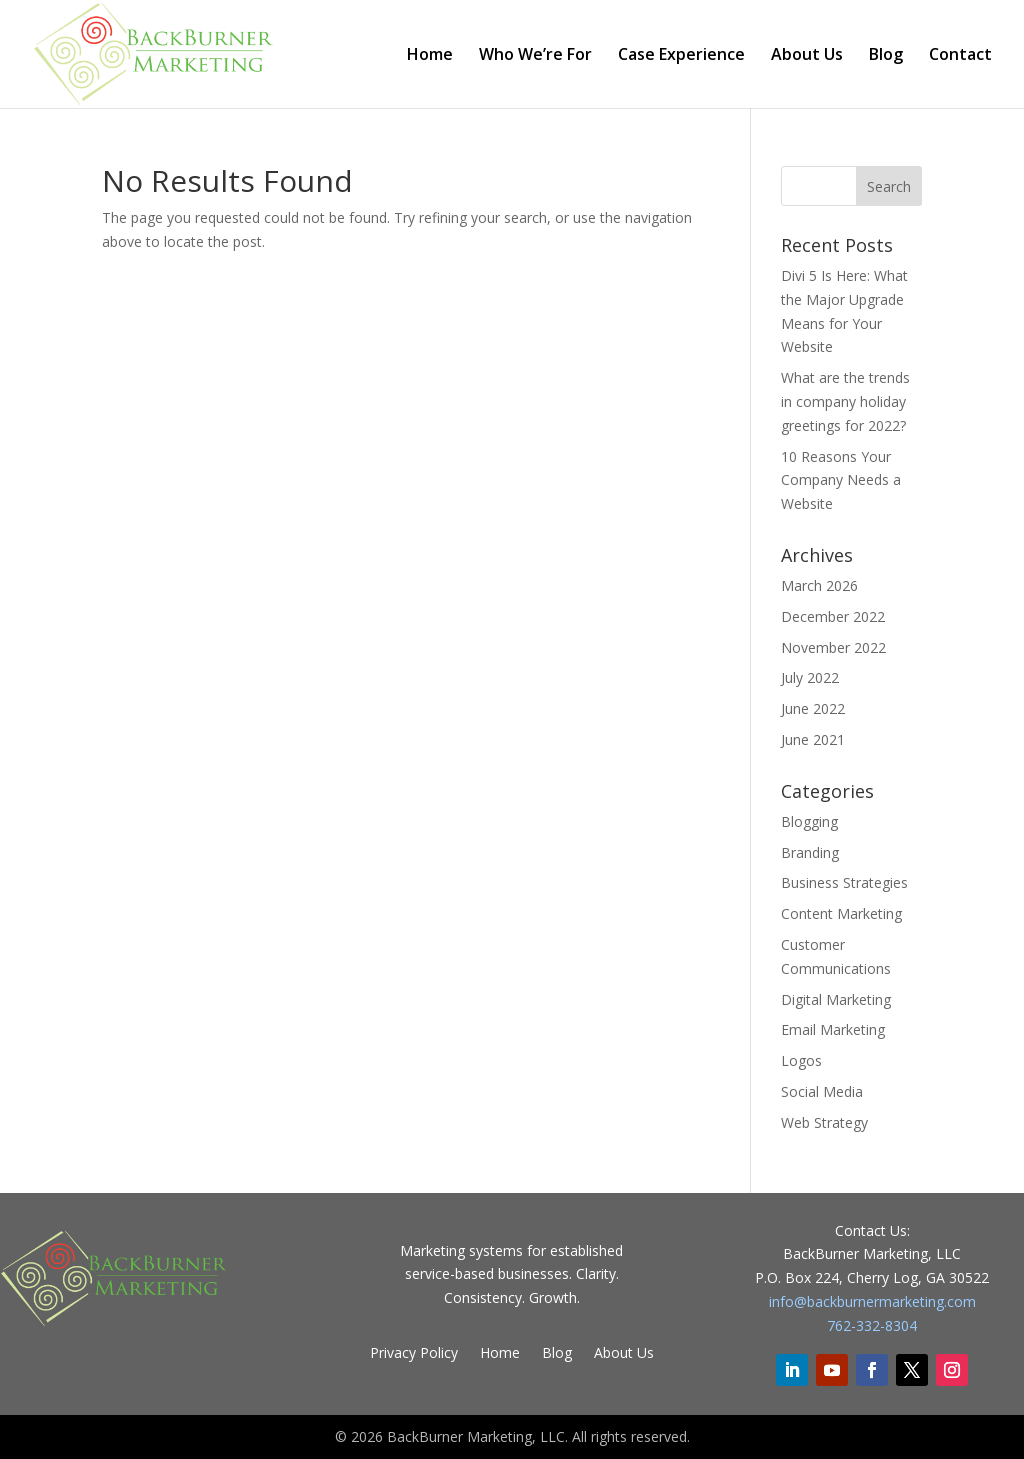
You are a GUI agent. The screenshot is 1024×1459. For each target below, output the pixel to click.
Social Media (822, 1091)
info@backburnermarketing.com (872, 1301)
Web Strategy (824, 1122)
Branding (810, 852)
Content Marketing (841, 913)
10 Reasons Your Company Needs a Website (841, 480)
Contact (960, 56)
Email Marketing (833, 1029)
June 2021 (813, 739)
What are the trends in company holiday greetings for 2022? (845, 401)
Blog (886, 56)
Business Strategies (844, 882)
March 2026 (819, 585)
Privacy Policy (414, 1354)
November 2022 (833, 647)
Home (430, 56)
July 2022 (810, 677)
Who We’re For (535, 56)
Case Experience (681, 56)
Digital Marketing (836, 999)
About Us (807, 56)
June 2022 (813, 708)
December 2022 (833, 616)
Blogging (809, 821)
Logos (801, 1060)
